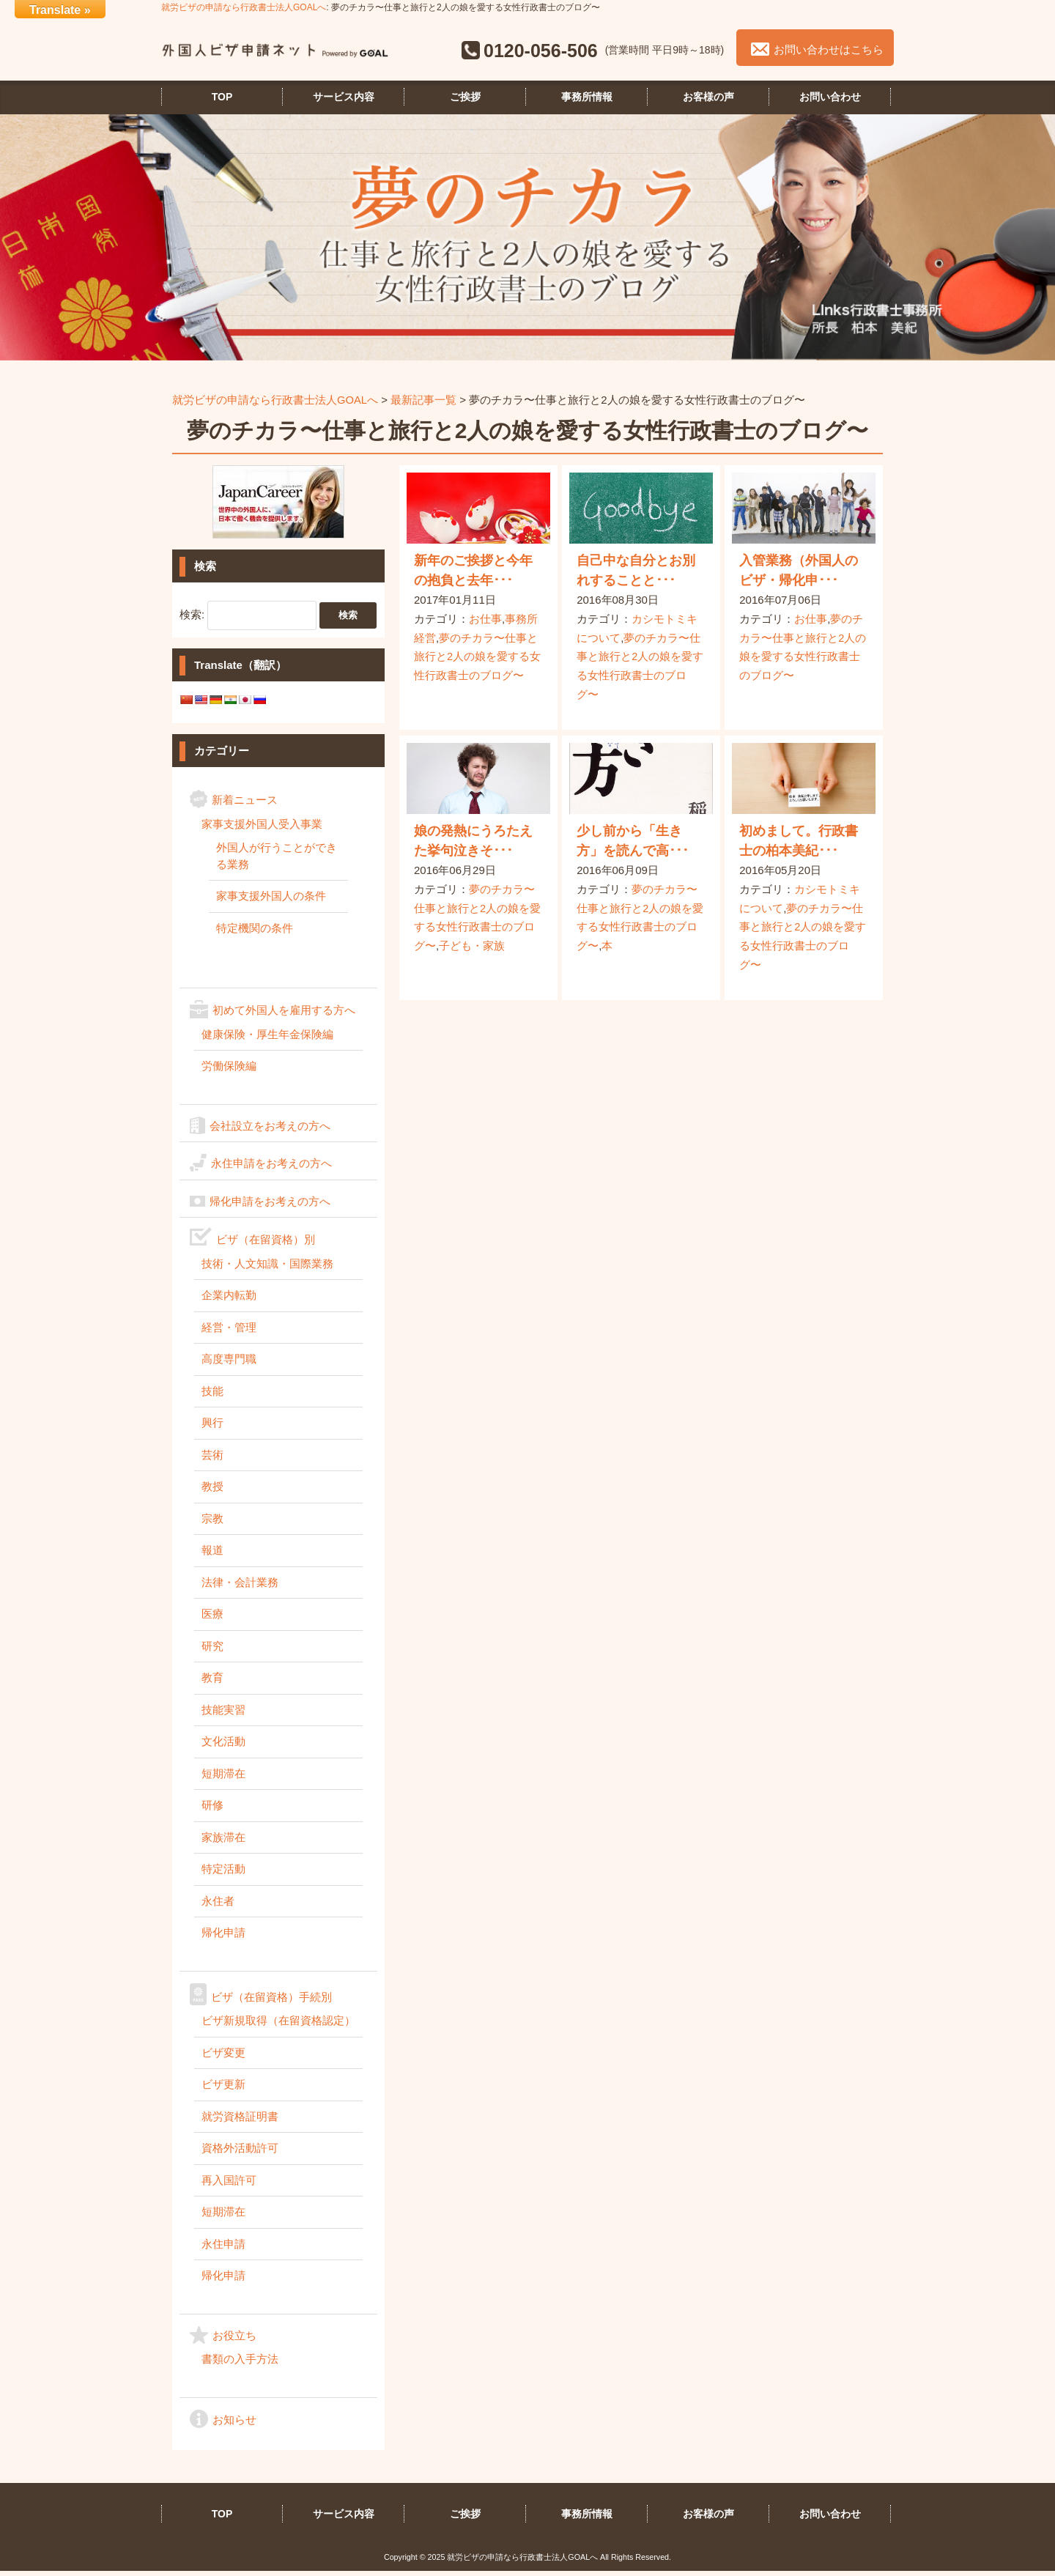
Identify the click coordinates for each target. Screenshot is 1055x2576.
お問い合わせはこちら (828, 54)
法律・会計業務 (239, 1586)
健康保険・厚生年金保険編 (267, 1038)
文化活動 (223, 1746)
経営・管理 (228, 1331)
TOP (222, 101)
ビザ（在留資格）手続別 (271, 2001)
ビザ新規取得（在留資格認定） (278, 2025)
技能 (212, 1395)
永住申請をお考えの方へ (271, 1168)
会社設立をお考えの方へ (270, 1130)
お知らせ (234, 2424)
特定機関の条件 (254, 932)
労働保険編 (228, 1071)
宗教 (212, 1523)
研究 (212, 1650)
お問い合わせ (830, 101)
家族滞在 (223, 1841)
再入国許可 (228, 2184)
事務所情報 (586, 101)
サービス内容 (343, 101)
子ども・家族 (472, 949)
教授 (212, 1491)
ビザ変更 (223, 2057)
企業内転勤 (228, 1300)
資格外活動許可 (239, 2153)
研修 (212, 1810)
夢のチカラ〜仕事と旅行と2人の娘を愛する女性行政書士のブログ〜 (477, 661)
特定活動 (223, 1874)
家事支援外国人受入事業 (261, 828)
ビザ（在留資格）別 (265, 1244)
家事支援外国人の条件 (271, 901)
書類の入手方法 (239, 2364)
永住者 (217, 1905)
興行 (212, 1427)
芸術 (212, 1459)
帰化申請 (223, 1937)
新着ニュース (245, 805)
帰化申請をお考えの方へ (270, 1205)
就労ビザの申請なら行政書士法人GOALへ (243, 7)
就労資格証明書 (239, 2120)
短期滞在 (223, 1778)
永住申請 (223, 2248)
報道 (212, 1555)
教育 (212, 1682)
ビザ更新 (223, 2089)
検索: (191, 618)
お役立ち (234, 2339)
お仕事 (485, 623)
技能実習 (223, 1714)
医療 (212, 1619)
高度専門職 (228, 1364)
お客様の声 (708, 101)
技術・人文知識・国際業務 (267, 1268)
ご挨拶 (465, 101)
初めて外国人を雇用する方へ (283, 1015)
